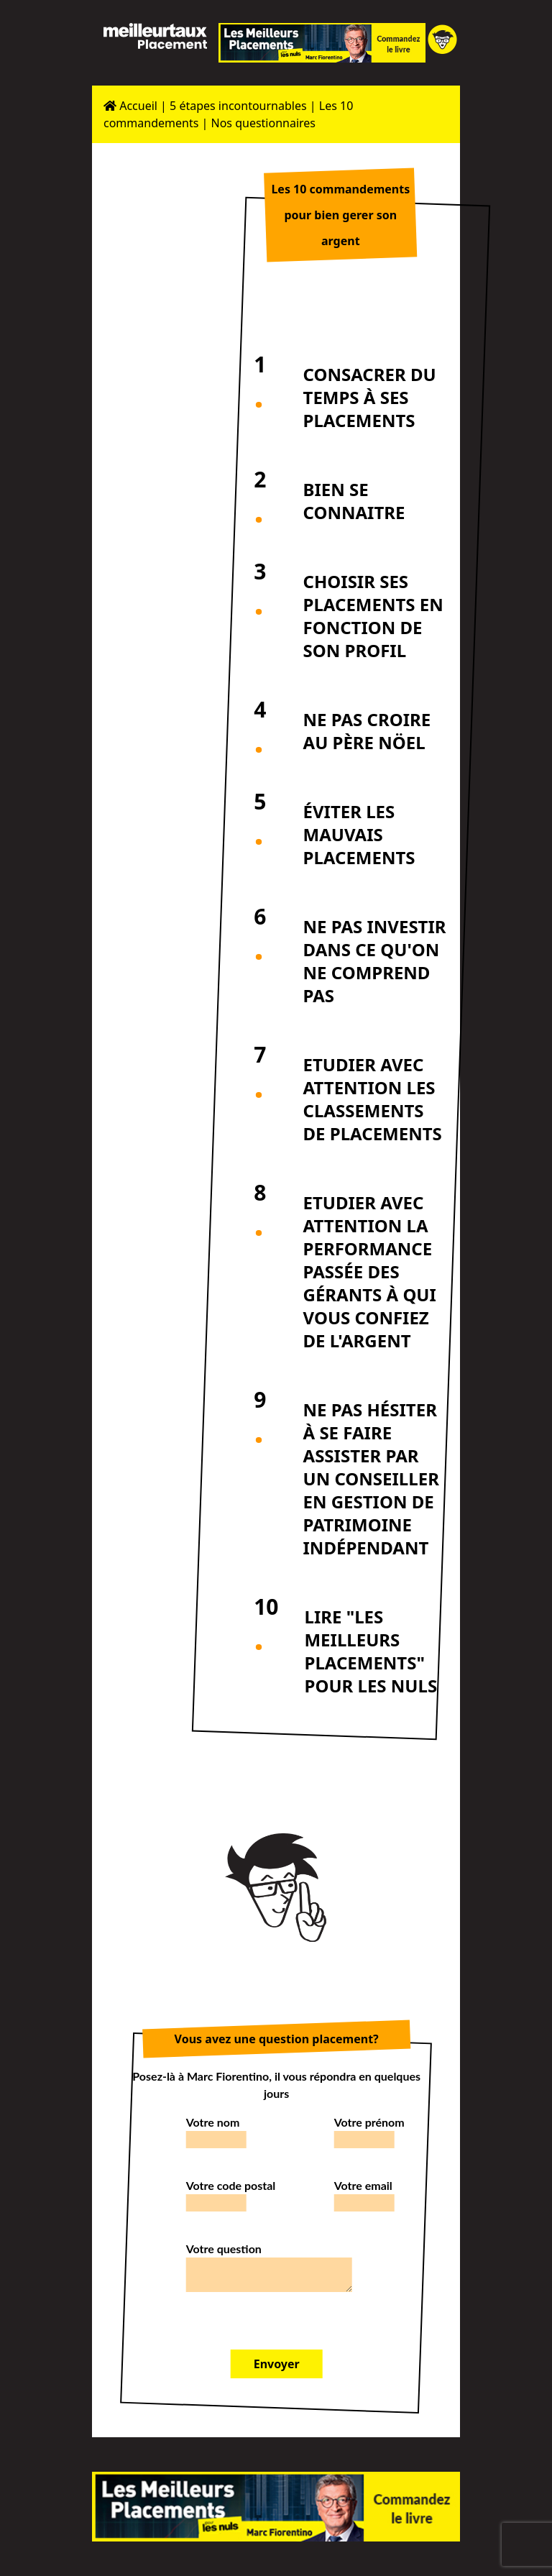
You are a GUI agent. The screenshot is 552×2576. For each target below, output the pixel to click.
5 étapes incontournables (238, 106)
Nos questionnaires (263, 123)
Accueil (130, 106)
